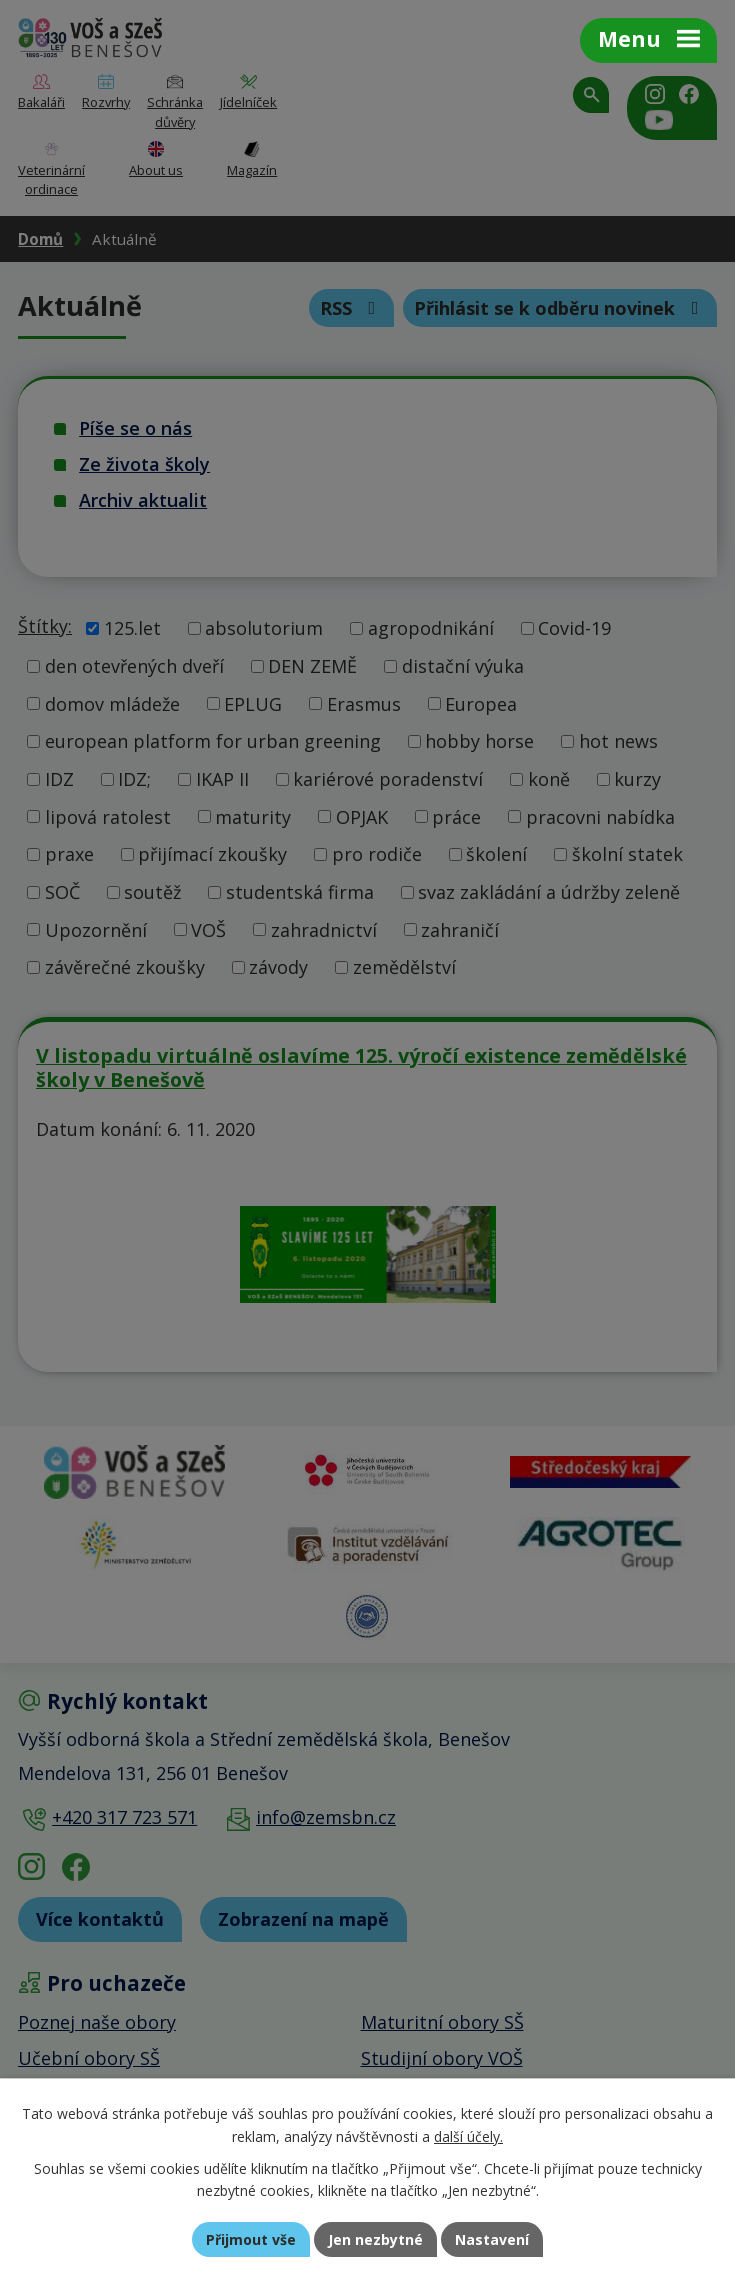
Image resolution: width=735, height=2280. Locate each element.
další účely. (468, 2136)
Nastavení (492, 2239)
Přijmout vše (251, 2239)
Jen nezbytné (375, 2239)
